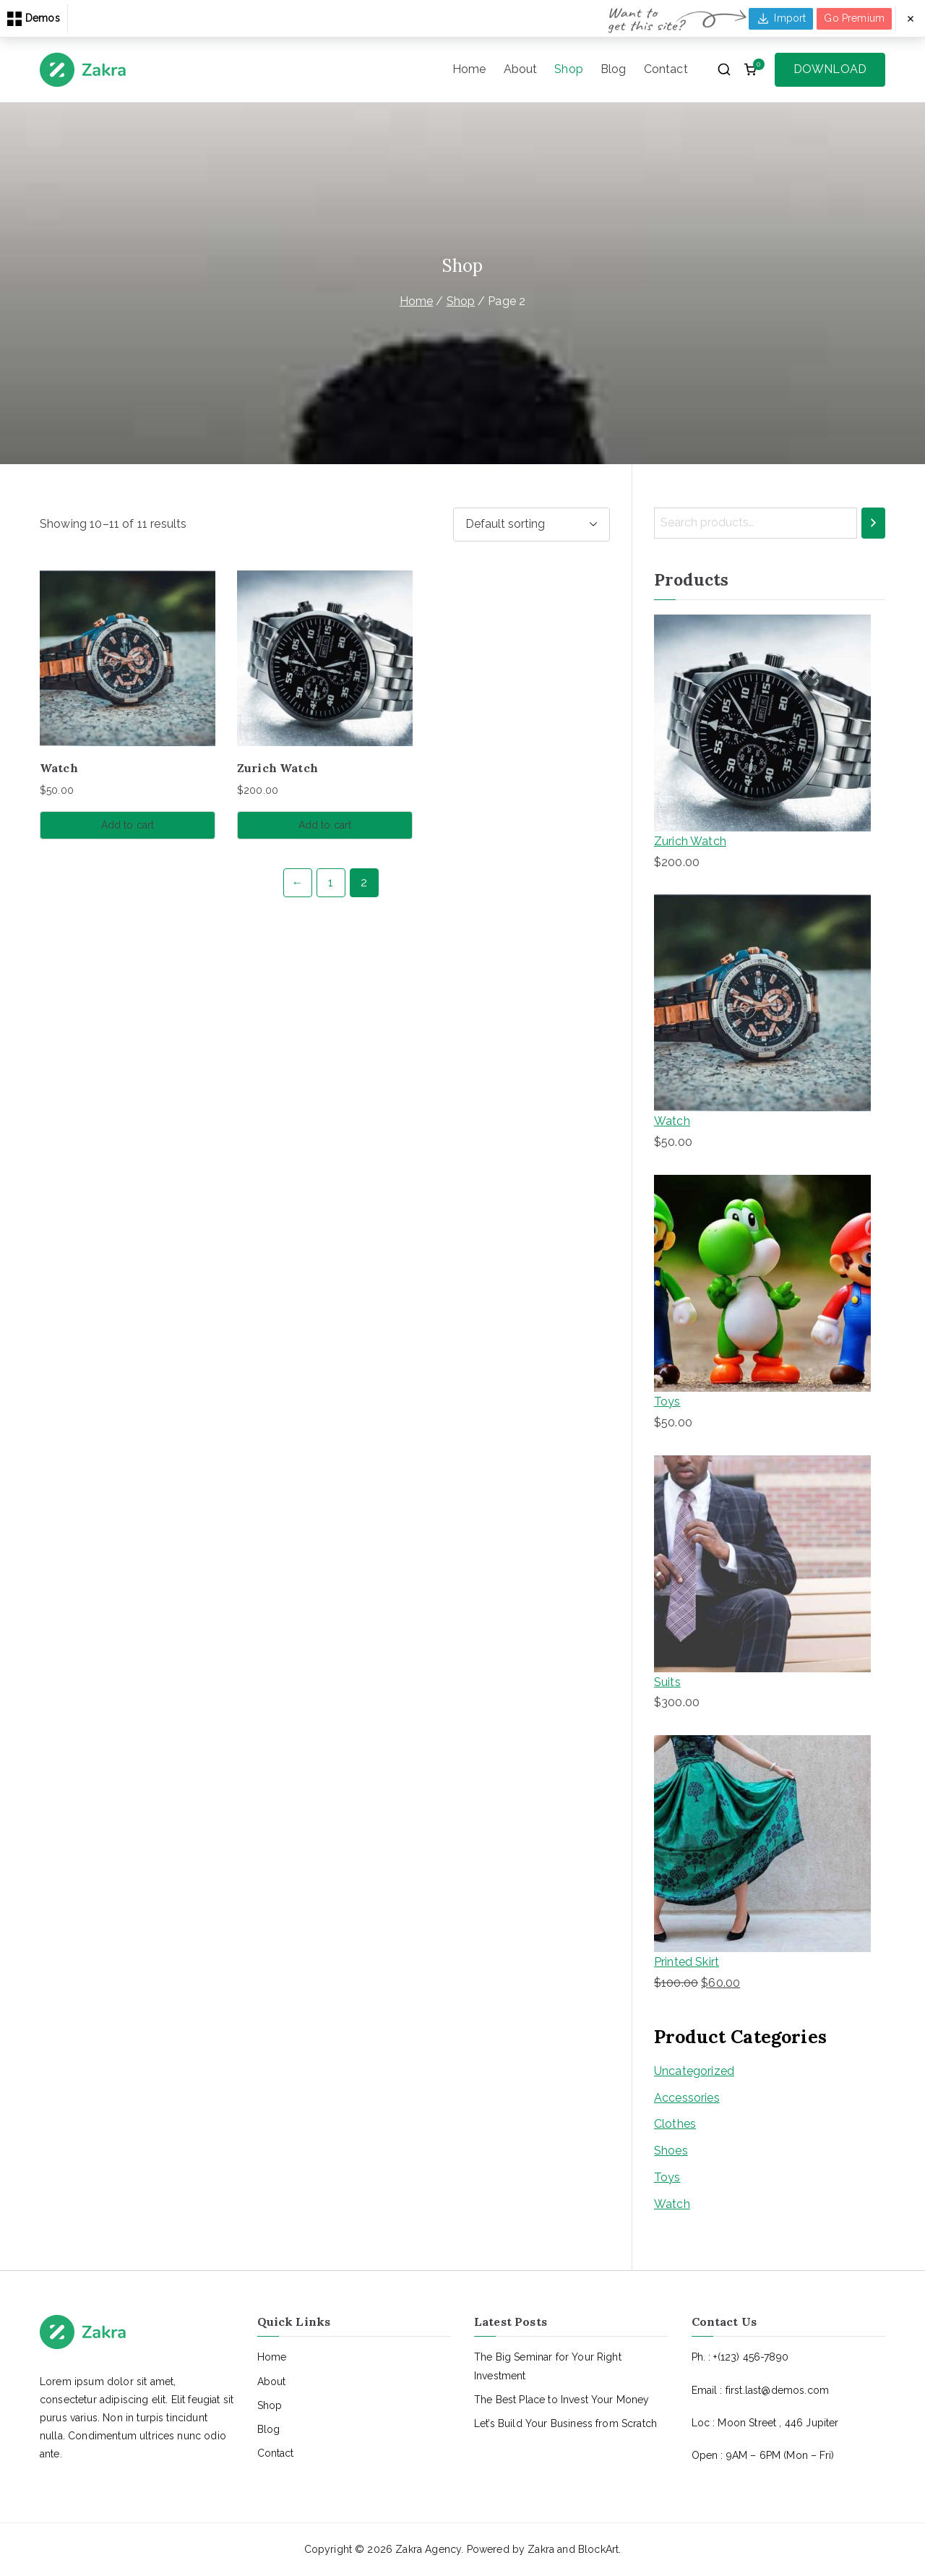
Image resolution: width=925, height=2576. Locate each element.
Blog (614, 69)
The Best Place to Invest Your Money (562, 2399)
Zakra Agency (428, 2549)
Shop (568, 69)
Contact (666, 69)
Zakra (541, 2549)
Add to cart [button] (128, 825)
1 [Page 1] (330, 882)
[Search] (873, 523)
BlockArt (598, 2549)
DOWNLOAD (829, 69)
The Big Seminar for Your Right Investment (547, 2366)
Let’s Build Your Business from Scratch (565, 2423)
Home (469, 69)
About (521, 69)
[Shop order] (531, 525)
